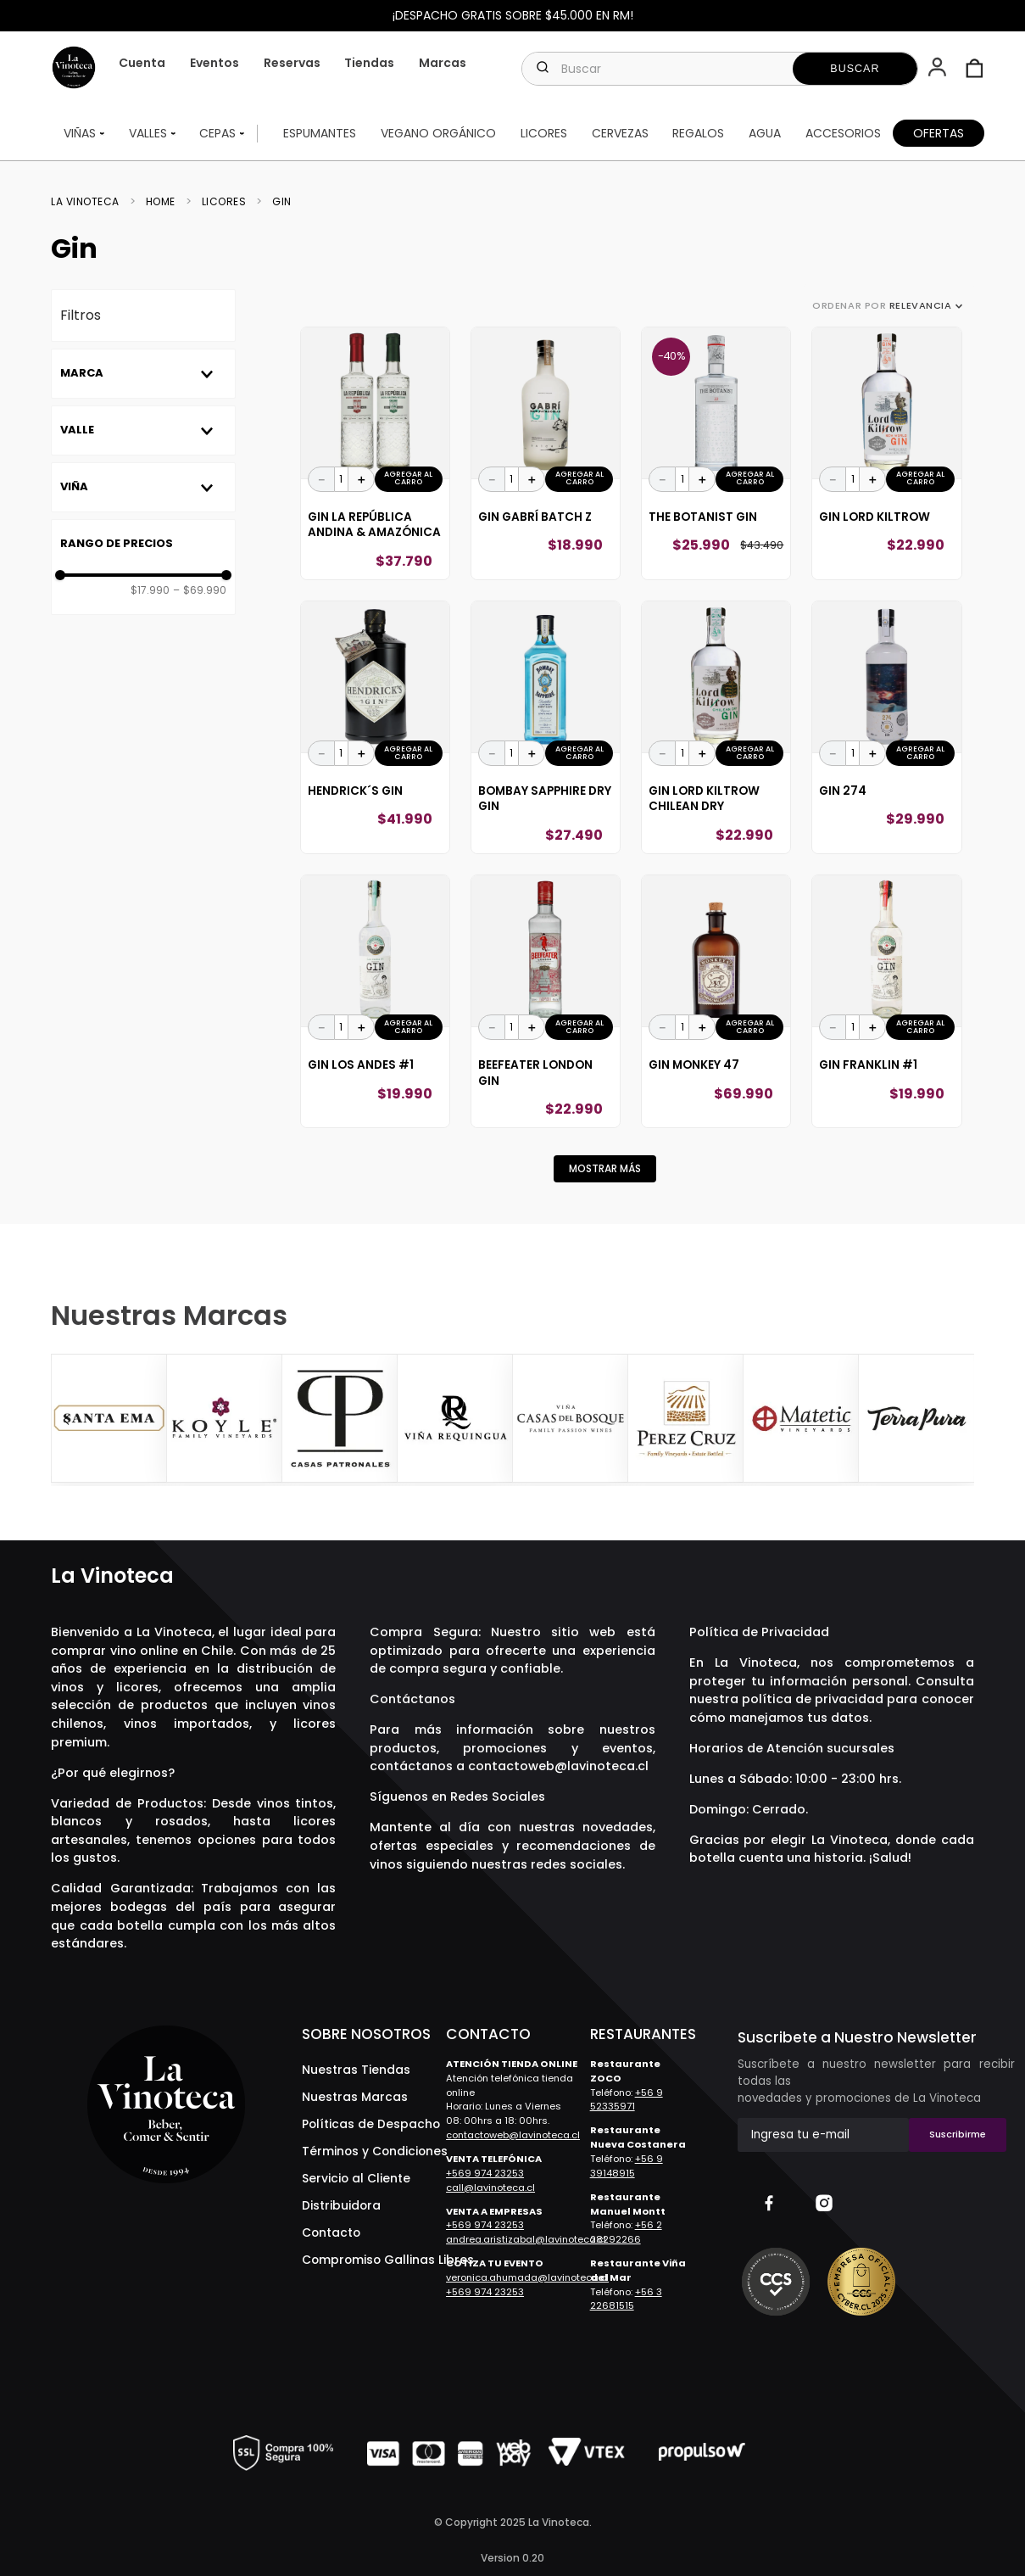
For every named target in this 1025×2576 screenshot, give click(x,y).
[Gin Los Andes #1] (375, 1001)
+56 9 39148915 (626, 2166)
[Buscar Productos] (855, 69)
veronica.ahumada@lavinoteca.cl (527, 2277)
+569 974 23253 (485, 2173)
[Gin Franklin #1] (886, 1001)
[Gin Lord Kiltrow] (886, 453)
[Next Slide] (959, 1420)
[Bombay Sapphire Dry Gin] (545, 727)
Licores (224, 202)
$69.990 (199, 590)
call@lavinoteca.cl (490, 2187)
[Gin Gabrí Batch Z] (545, 453)
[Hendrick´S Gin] (375, 727)
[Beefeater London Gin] (545, 1001)
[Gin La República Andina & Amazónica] (375, 453)
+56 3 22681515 (626, 2299)
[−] (321, 479)
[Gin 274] (886, 727)
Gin (282, 202)
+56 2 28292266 (626, 2232)
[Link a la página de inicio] (90, 202)
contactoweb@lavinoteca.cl (558, 1765)
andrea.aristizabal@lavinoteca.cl (526, 2239)
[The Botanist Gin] (716, 453)
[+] (361, 479)
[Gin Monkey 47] (716, 1001)
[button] (939, 69)
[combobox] (719, 69)
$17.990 (150, 590)
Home (160, 202)
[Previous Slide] (66, 1420)
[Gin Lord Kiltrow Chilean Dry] (716, 727)
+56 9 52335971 (626, 2100)
